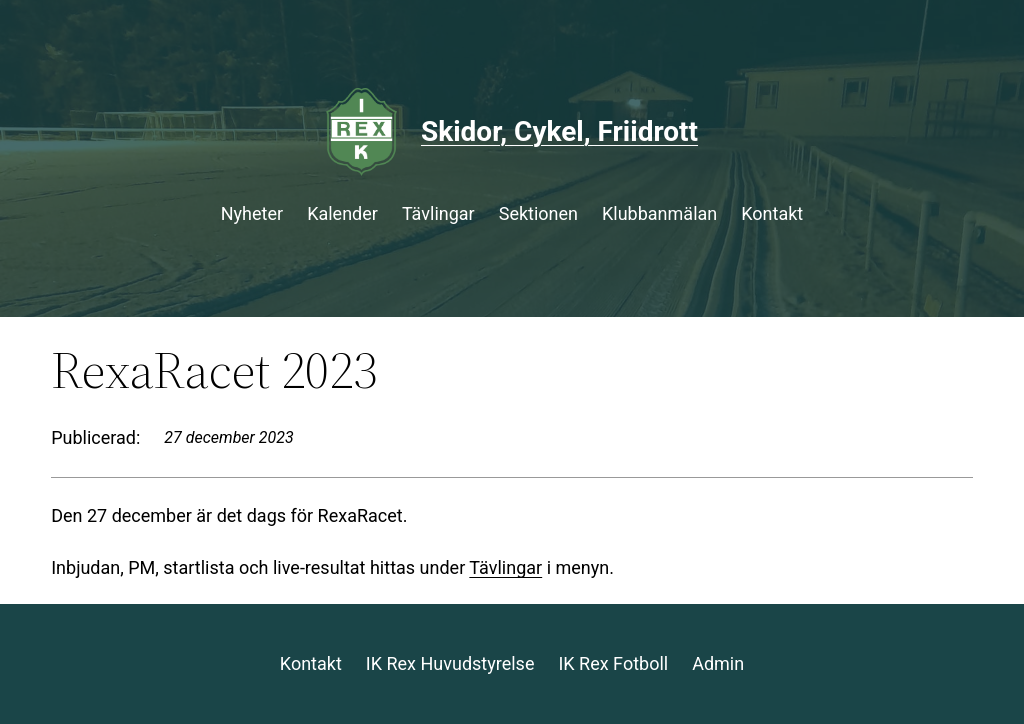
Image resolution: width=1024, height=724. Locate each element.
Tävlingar (505, 567)
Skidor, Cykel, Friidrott (559, 131)
